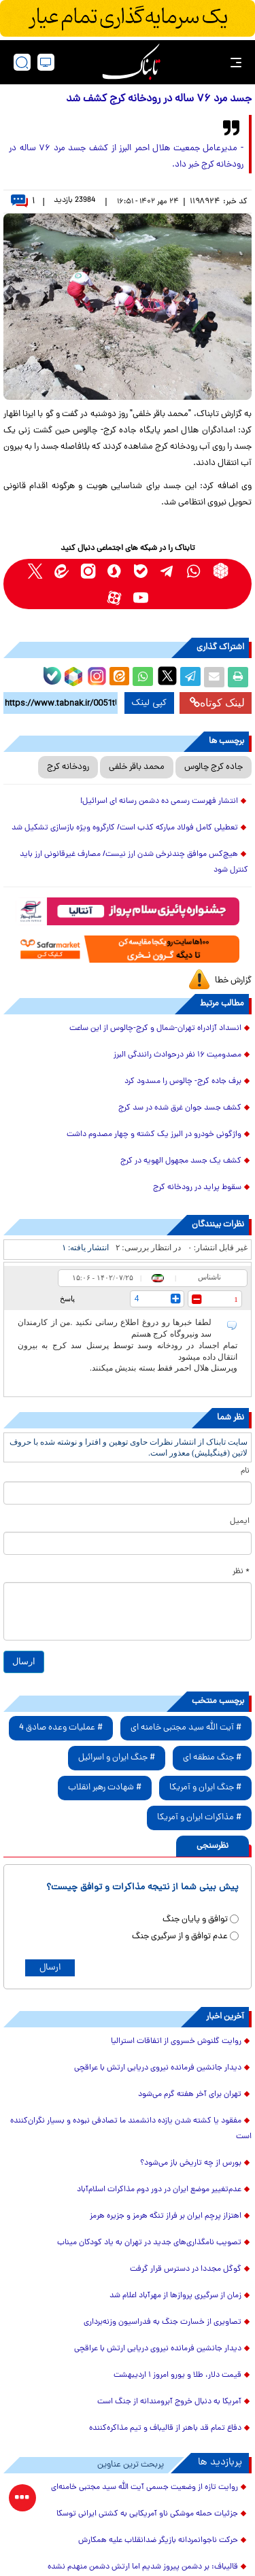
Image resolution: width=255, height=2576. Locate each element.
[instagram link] (88, 570)
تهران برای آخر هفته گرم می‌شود (189, 2095)
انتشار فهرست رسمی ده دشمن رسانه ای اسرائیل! (159, 801)
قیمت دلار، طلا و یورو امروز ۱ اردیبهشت (177, 2375)
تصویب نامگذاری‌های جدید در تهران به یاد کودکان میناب (149, 2243)
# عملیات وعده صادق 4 (61, 1727)
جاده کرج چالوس (213, 767)
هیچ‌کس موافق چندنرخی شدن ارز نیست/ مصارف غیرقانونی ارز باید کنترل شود (134, 862)
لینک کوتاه (217, 702)
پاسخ (67, 1298)
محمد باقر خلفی (137, 767)
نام (245, 1471)
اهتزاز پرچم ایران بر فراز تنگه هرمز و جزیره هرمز (165, 2216)
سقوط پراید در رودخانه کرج (197, 1188)
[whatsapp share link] (143, 677)
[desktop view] (45, 62)
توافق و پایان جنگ (195, 1919)
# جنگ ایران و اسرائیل (116, 1757)
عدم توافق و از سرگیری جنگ (180, 1936)
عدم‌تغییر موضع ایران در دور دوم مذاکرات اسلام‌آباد (159, 2190)
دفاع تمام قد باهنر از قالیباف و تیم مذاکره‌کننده (165, 2428)
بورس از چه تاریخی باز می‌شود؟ (190, 2163)
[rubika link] (220, 570)
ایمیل (240, 1521)
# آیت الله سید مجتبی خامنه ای (186, 1727)
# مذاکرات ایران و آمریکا (199, 1817)
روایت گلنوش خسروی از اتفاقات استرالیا (176, 2042)
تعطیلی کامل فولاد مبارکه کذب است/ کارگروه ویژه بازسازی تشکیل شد (125, 828)
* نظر (241, 1572)
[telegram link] (167, 570)
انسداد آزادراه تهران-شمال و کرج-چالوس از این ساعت (155, 1029)
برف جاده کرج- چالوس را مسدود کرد (182, 1082)
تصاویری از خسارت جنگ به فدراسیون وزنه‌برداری (162, 2322)
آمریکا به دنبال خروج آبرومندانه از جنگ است (169, 2402)
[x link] (35, 570)
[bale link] (141, 570)
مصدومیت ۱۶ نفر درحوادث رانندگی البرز (177, 1055)
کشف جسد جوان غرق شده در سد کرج (179, 1108)
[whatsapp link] (194, 570)
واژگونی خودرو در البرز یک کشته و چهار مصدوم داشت (154, 1135)
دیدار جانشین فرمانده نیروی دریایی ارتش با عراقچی (157, 2068)
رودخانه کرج (68, 767)
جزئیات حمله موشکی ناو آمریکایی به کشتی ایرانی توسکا (147, 2514)
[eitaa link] (61, 570)
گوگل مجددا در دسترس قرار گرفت (185, 2269)
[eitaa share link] (119, 677)
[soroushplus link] (114, 570)
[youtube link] (141, 597)
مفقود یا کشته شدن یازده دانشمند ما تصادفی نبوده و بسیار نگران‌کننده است (131, 2129)
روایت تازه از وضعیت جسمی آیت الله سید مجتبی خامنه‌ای (144, 2487)
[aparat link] (114, 597)
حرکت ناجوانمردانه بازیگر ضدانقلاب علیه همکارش (158, 2541)
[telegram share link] (190, 677)
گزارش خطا (233, 980)
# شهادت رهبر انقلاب (104, 1787)
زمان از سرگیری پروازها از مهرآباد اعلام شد (175, 2296)
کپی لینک (149, 702)
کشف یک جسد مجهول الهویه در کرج (180, 1161)
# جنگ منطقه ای (212, 1757)
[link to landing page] (131, 62)
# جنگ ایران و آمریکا (205, 1787)
